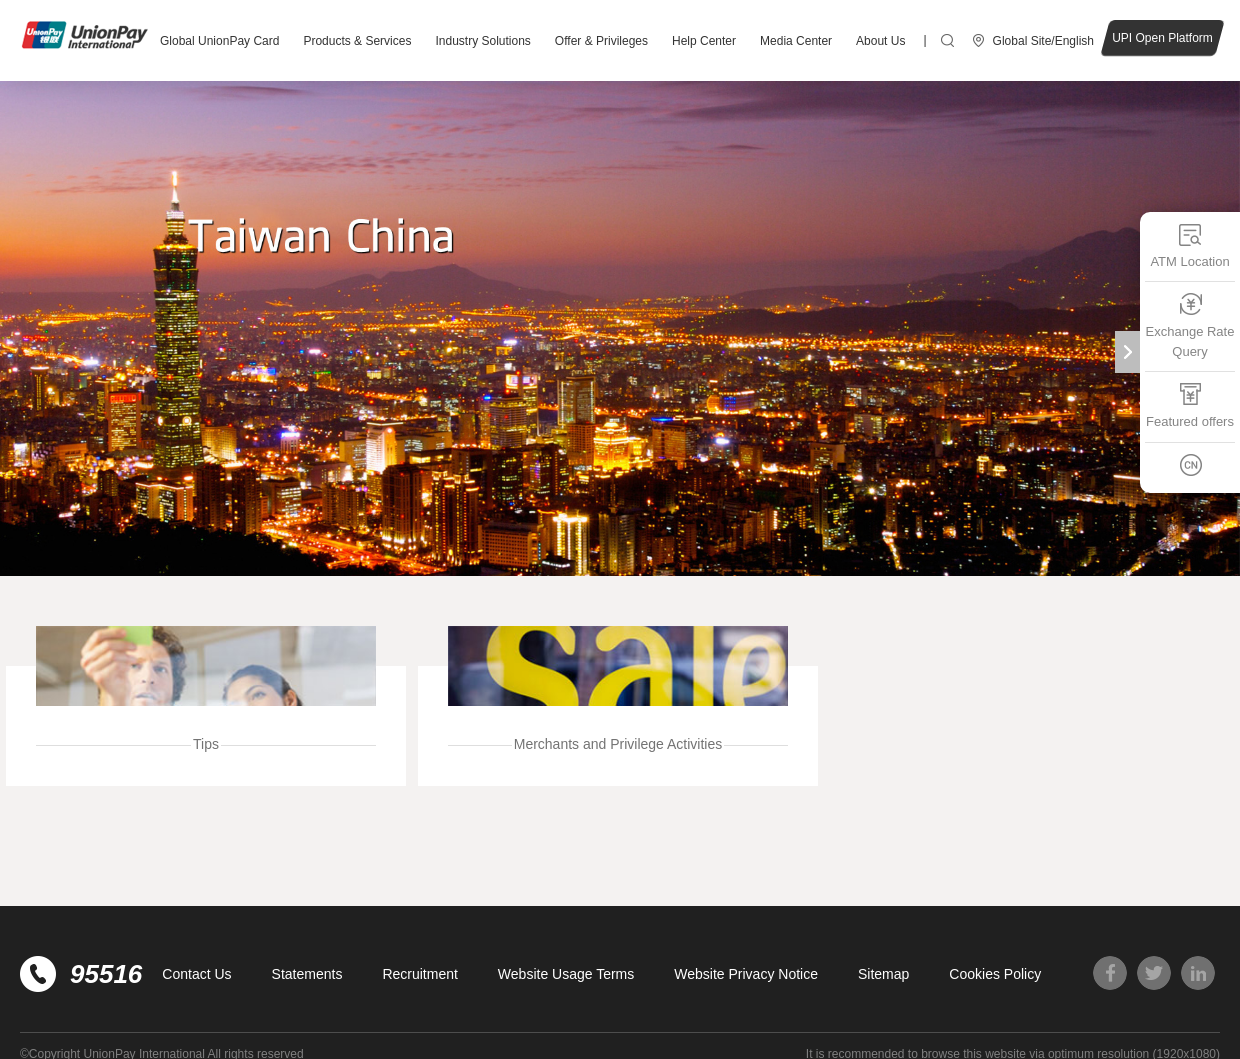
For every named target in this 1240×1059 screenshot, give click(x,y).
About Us (880, 41)
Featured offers (1190, 405)
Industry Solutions (482, 41)
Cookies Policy (995, 974)
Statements (307, 974)
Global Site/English (1043, 41)
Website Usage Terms (566, 974)
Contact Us (196, 974)
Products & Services (357, 41)
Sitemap (883, 974)
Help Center (704, 41)
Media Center (796, 41)
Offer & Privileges (601, 41)
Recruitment (419, 974)
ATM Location (1189, 245)
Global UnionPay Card (219, 41)
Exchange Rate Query (1190, 325)
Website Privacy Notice (746, 974)
